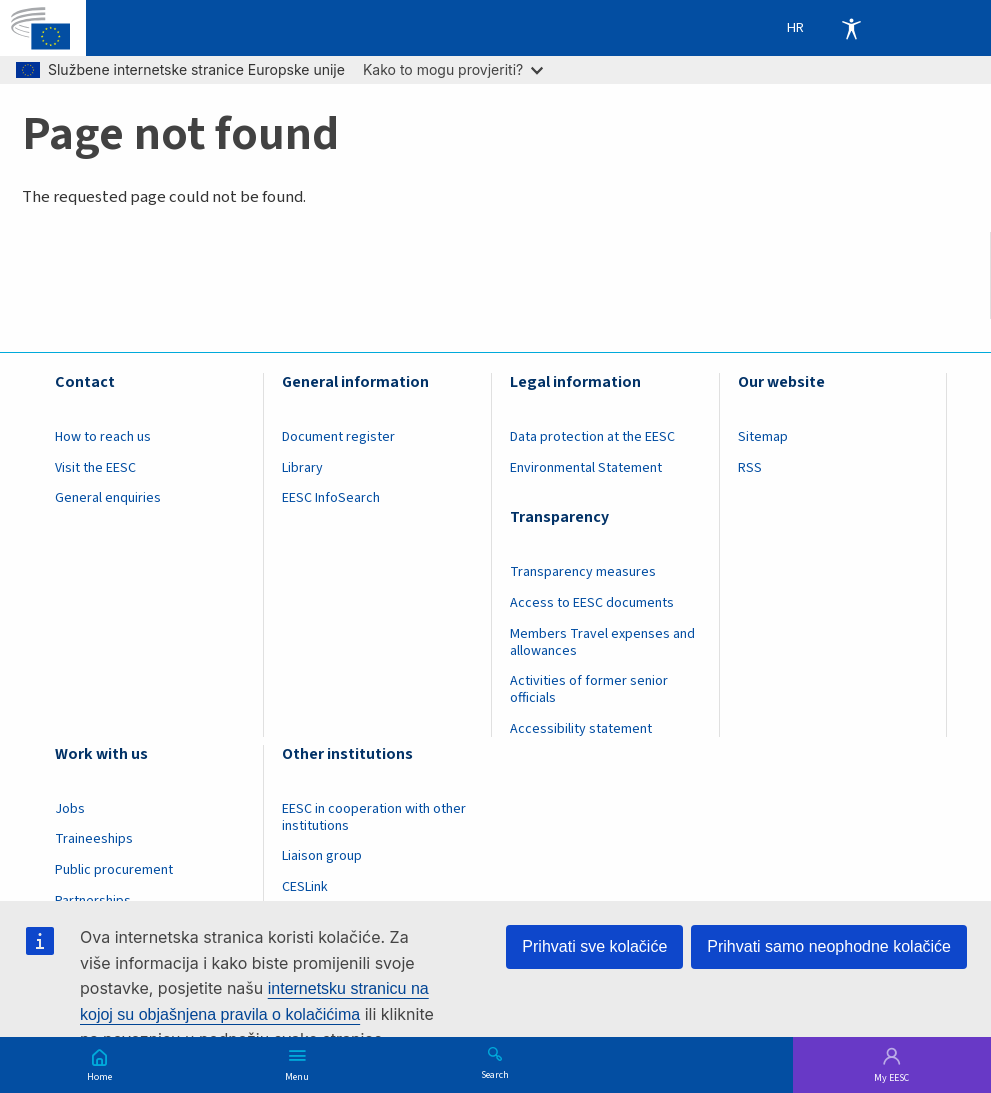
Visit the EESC (95, 468)
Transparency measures (583, 572)
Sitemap (763, 437)
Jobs (70, 809)
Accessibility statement (581, 729)
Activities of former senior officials (589, 689)
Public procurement (114, 870)
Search (495, 1074)
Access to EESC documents (592, 603)
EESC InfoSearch (331, 498)
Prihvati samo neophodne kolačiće (829, 946)
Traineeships (94, 839)
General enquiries (108, 498)
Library (302, 468)
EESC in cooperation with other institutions (374, 817)
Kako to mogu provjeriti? (453, 69)
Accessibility (851, 28)
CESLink (305, 887)
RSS (750, 468)
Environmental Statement (586, 468)
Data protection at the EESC (592, 437)
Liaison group (322, 856)
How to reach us (103, 437)
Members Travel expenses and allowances (602, 642)
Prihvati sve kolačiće (594, 946)
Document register (338, 437)
